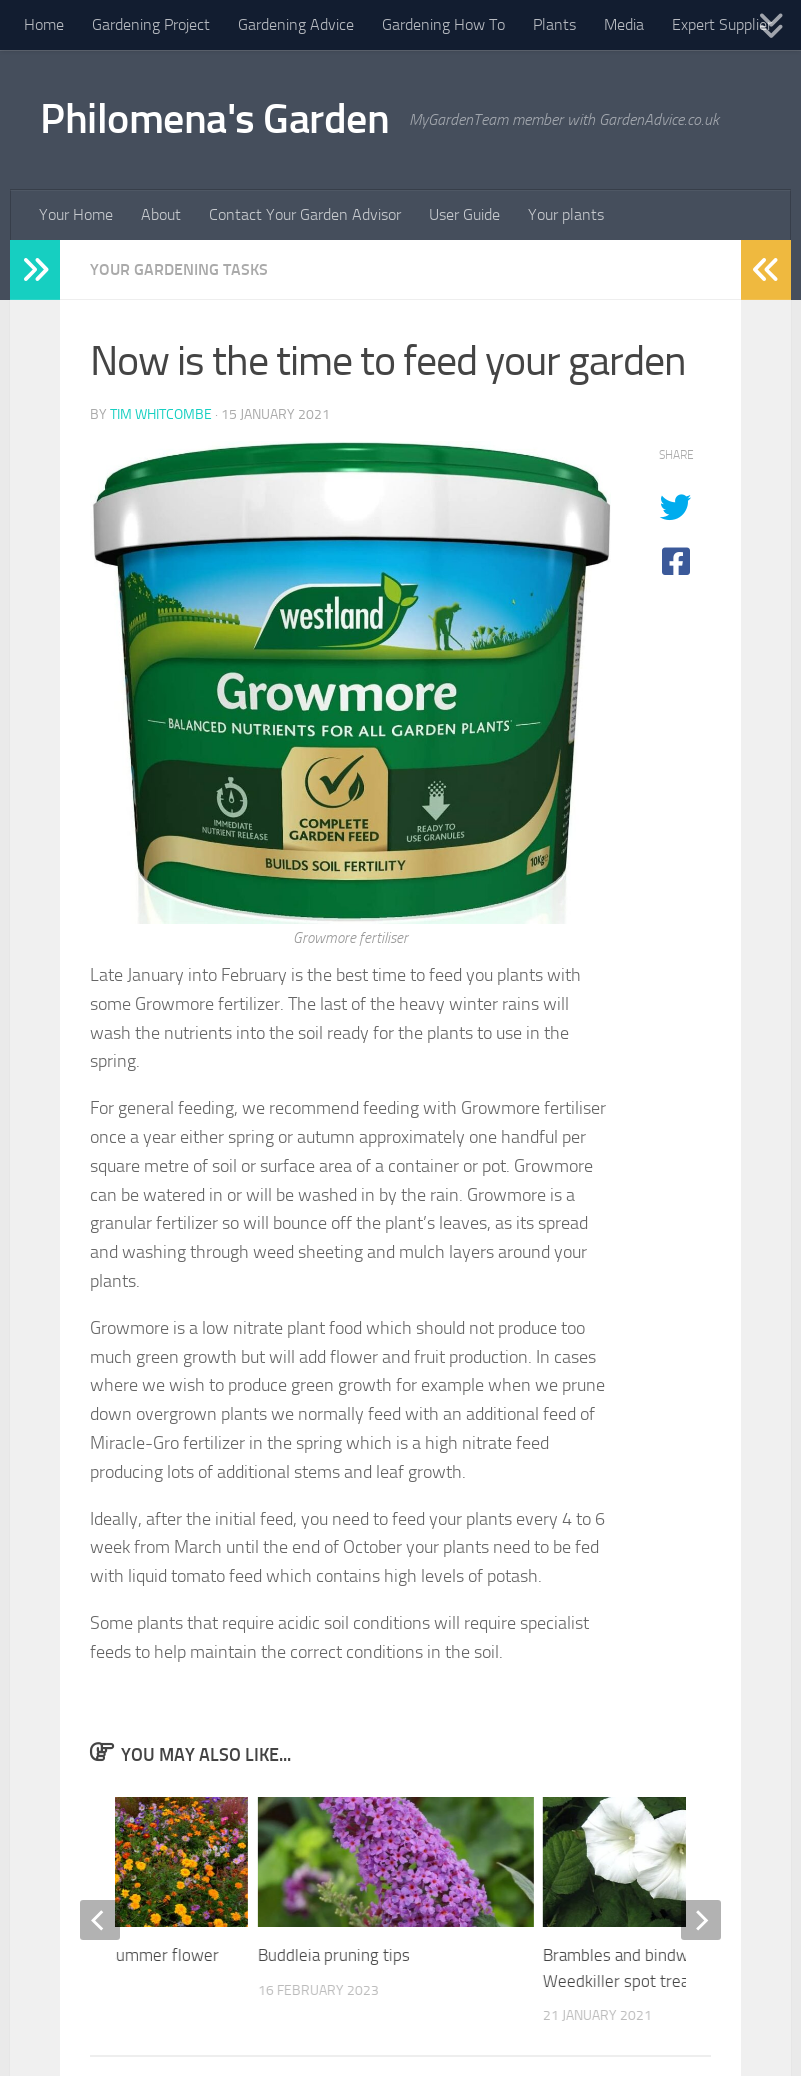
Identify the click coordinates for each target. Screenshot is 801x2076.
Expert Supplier (722, 24)
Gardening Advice (296, 24)
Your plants (566, 214)
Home (44, 24)
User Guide (464, 214)
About (161, 214)
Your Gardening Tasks (179, 269)
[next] (701, 1920)
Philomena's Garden (214, 119)
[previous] (100, 1920)
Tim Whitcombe (161, 414)
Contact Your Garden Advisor (305, 214)
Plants (554, 24)
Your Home (76, 214)
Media (624, 24)
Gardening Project (151, 24)
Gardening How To (443, 24)
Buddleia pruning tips (334, 1955)
